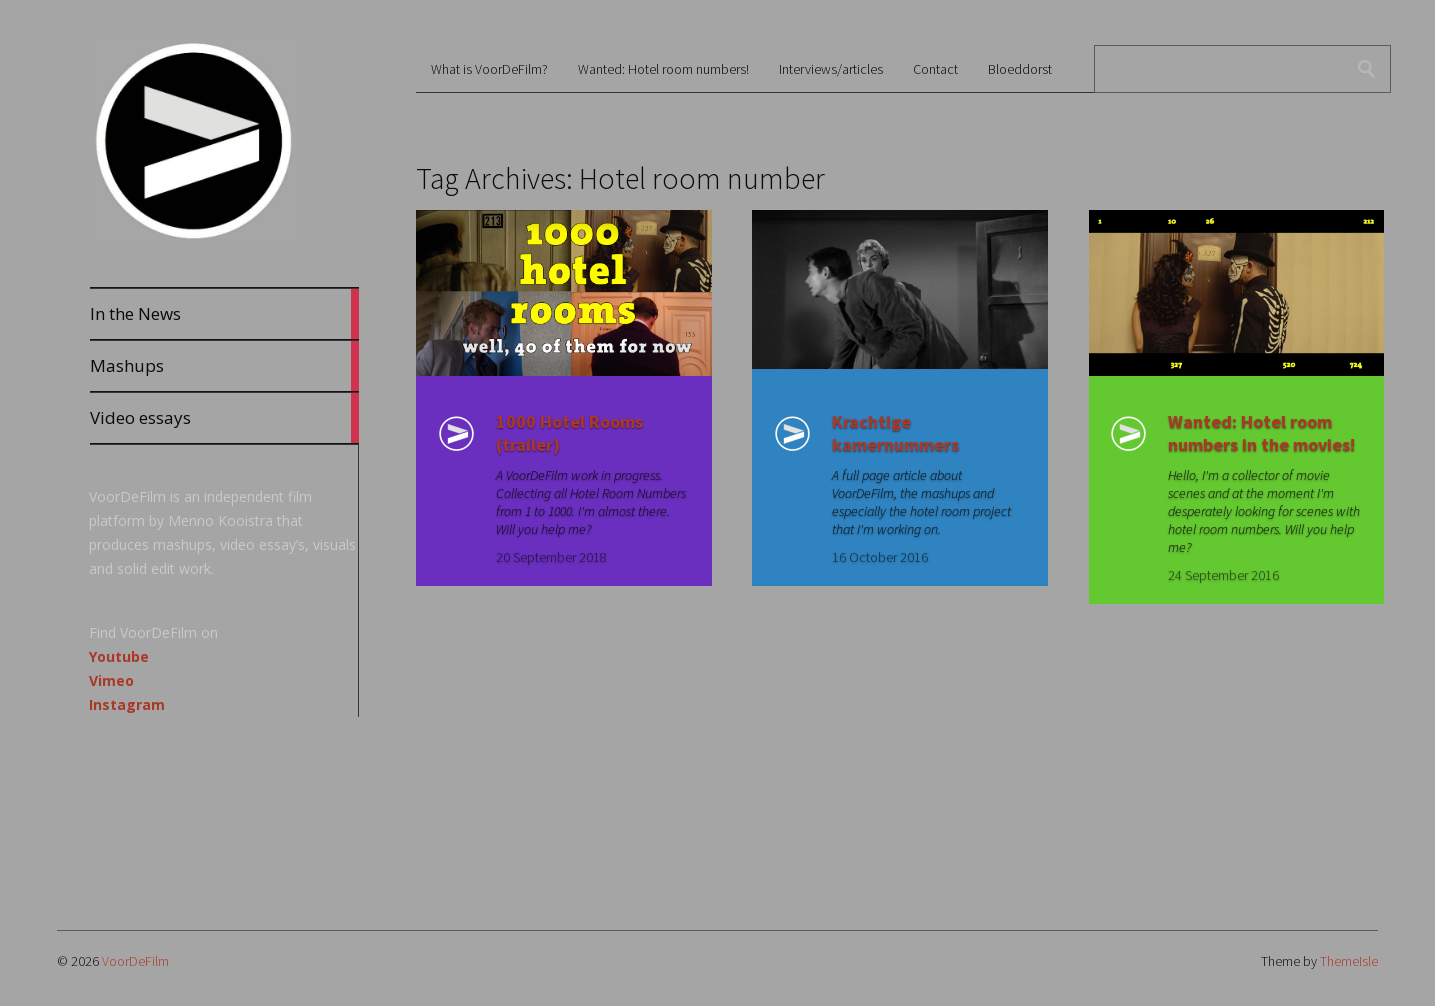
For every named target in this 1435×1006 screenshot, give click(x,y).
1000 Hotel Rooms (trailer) (569, 433)
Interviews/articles (831, 69)
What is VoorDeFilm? (489, 69)
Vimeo (111, 680)
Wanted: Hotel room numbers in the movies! (1261, 433)
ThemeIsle (1349, 961)
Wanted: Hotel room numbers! (663, 69)
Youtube (119, 656)
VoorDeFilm (135, 961)
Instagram (127, 704)
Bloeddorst (1020, 69)
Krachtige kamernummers (895, 433)
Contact (935, 69)
